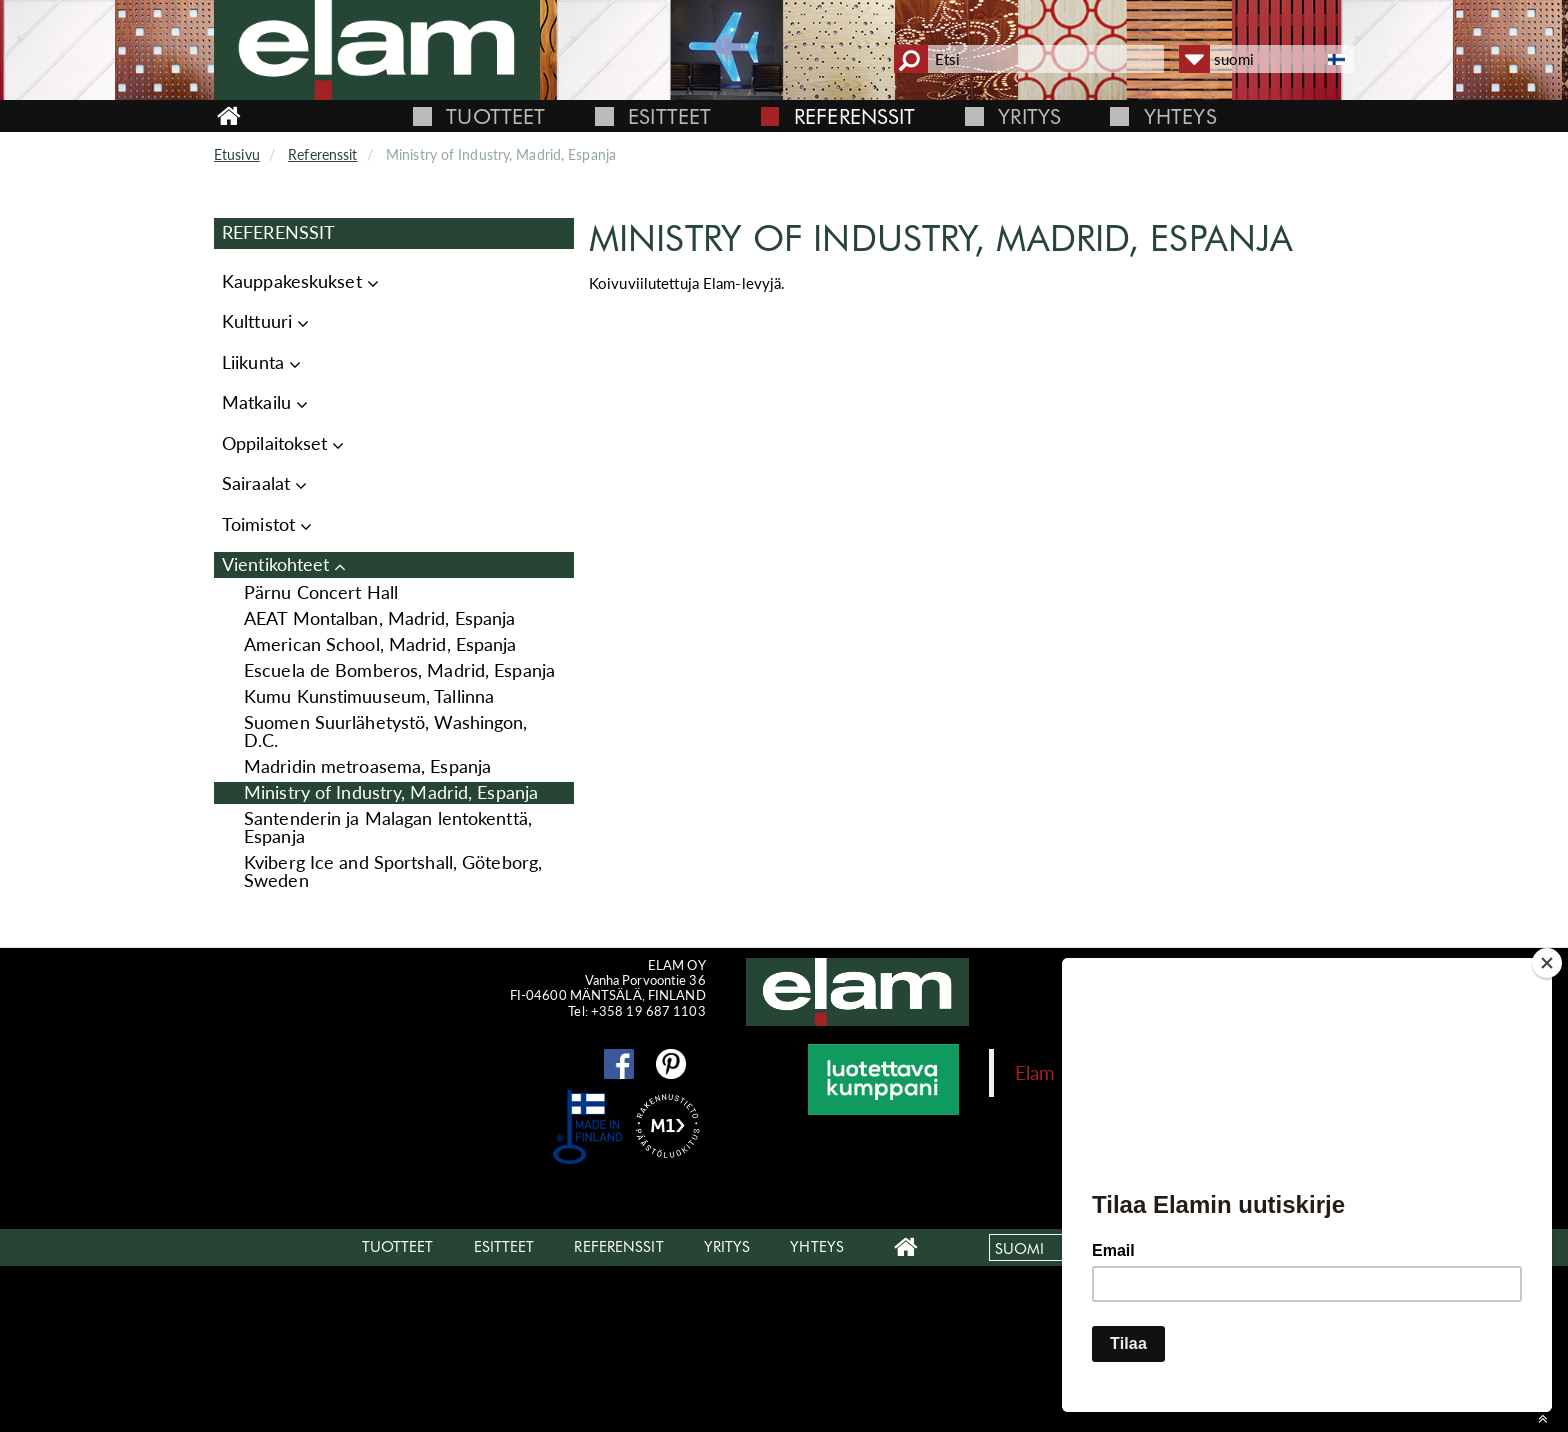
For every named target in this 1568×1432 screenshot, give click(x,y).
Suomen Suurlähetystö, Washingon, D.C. (386, 731)
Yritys (1029, 116)
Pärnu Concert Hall (321, 592)
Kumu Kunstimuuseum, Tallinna (369, 696)
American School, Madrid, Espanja (380, 644)
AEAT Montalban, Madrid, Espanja (379, 618)
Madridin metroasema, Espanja (367, 766)
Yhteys (1180, 116)
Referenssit (854, 116)
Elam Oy (1050, 1072)
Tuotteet (495, 116)
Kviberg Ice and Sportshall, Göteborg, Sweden (393, 871)
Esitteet (669, 116)
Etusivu (237, 154)
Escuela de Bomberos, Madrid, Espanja (399, 670)
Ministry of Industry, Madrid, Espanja (391, 792)
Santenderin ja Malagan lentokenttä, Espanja (388, 827)
